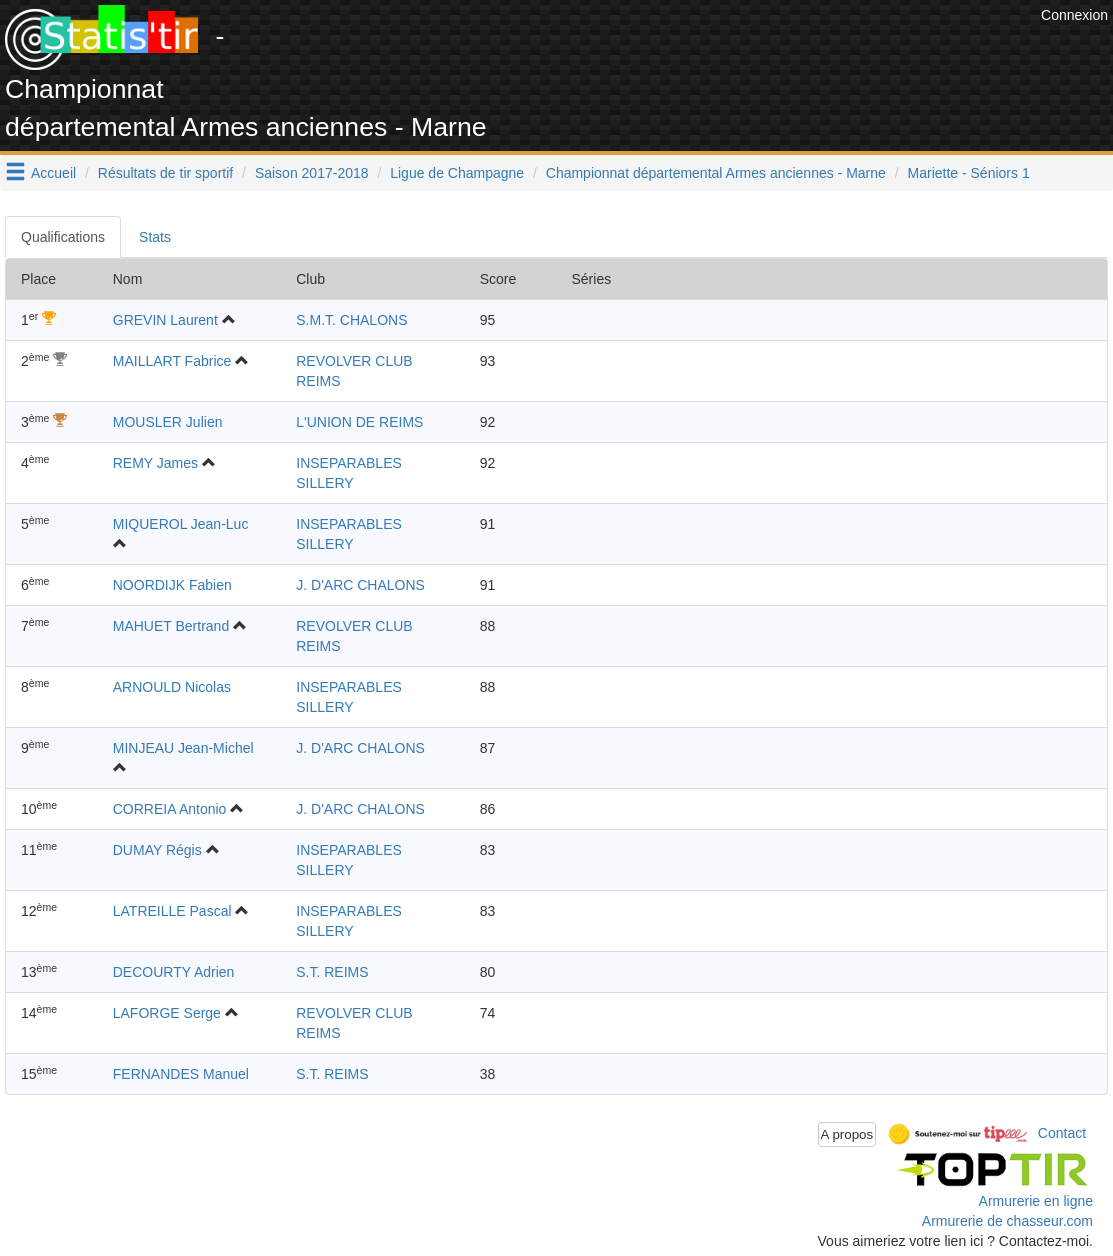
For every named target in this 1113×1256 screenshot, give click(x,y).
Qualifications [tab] (63, 237)
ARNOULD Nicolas (172, 687)
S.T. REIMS (332, 972)
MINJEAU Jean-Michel (183, 748)
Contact (1062, 1133)
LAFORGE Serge (167, 1013)
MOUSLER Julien (168, 422)
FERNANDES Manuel (181, 1074)
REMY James (155, 463)
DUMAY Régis (157, 850)
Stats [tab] (155, 237)
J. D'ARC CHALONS (360, 585)
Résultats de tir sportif (165, 173)
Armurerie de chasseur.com (1007, 1221)
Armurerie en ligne (1036, 1201)
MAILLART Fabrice (172, 361)
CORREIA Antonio (170, 809)
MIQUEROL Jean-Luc (181, 524)
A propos (847, 1134)
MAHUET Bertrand (171, 626)
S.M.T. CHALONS (351, 320)
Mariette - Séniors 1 (969, 173)
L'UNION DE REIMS (359, 422)
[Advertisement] (672, 50)
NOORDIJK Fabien (172, 585)
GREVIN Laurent (165, 320)
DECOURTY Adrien (174, 972)
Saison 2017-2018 (312, 173)
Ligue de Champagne (457, 173)
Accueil (53, 173)
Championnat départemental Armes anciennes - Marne (716, 173)
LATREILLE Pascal (172, 911)
